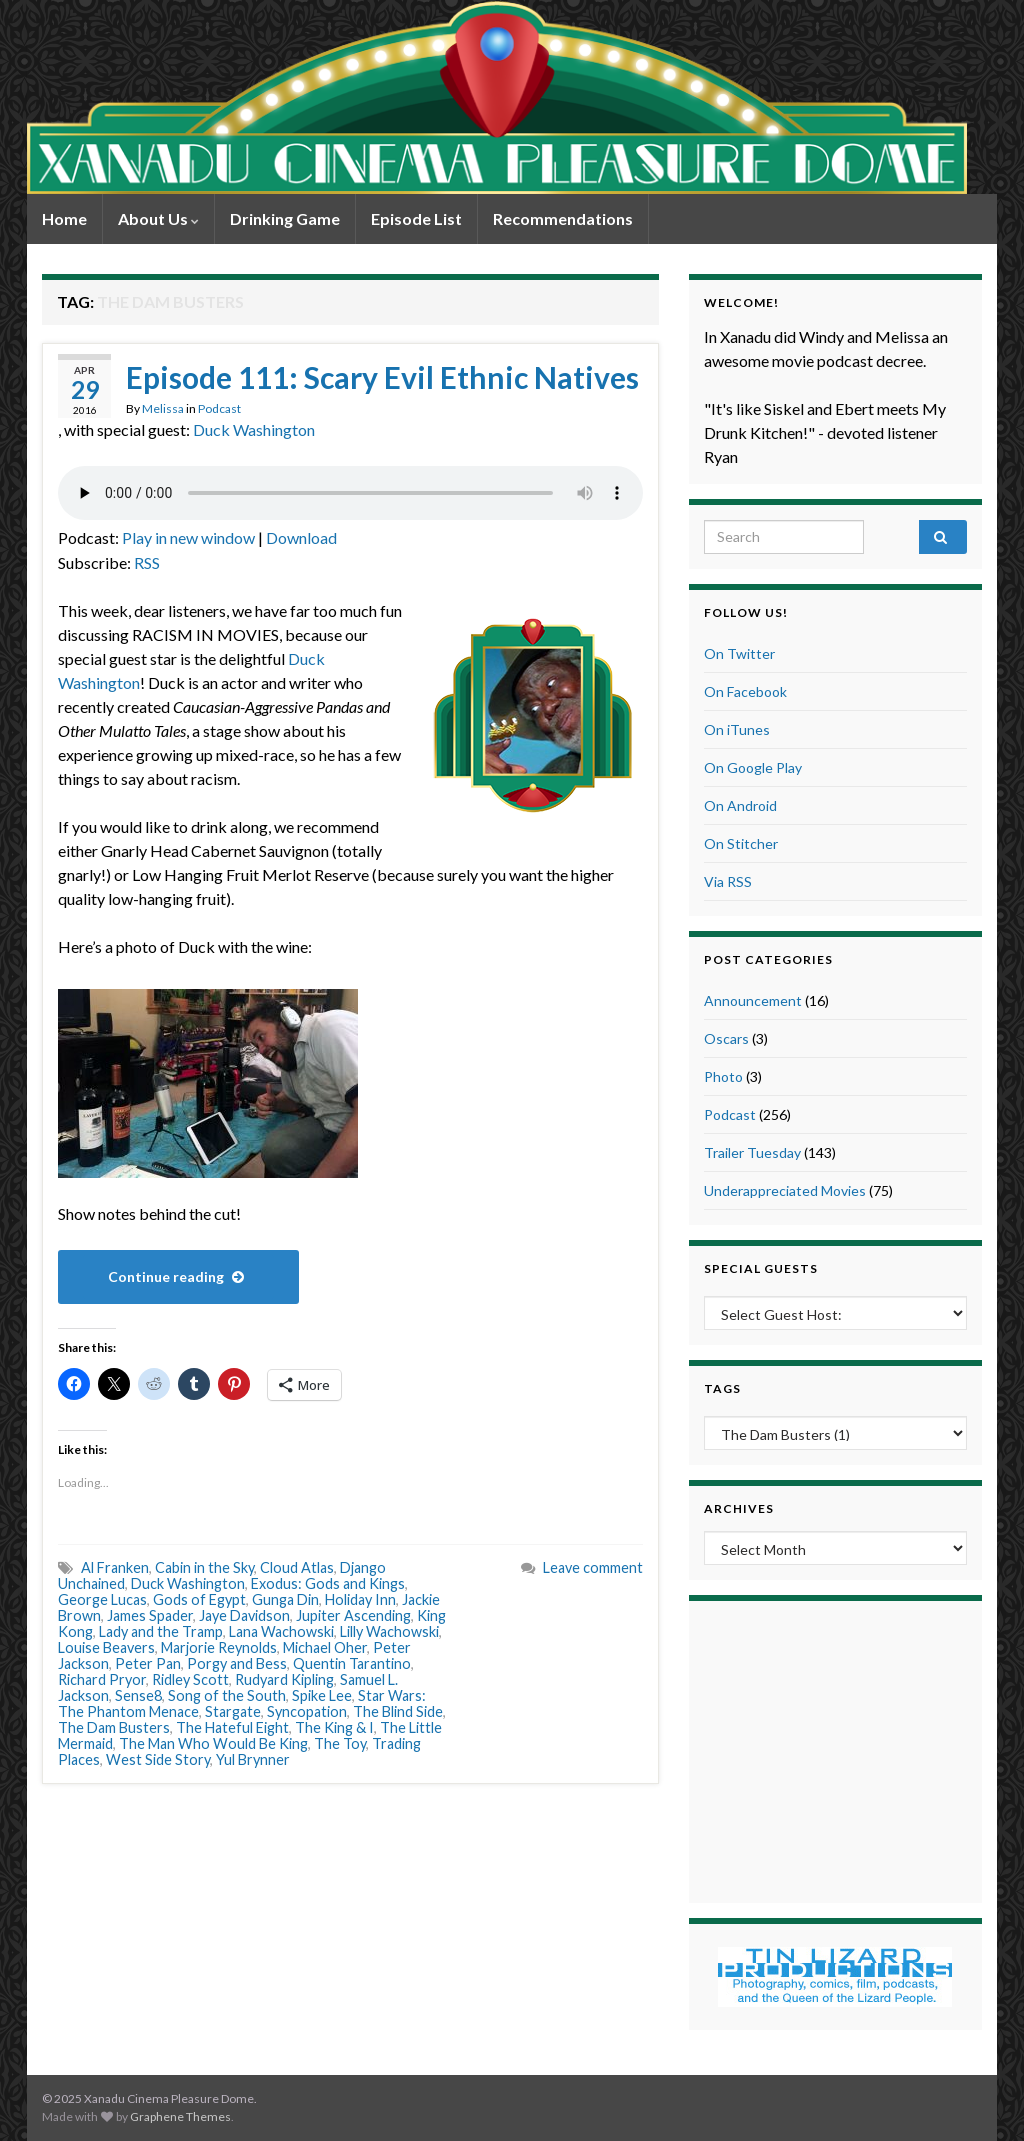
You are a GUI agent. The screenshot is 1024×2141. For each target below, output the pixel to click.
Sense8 (138, 1695)
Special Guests (761, 1268)
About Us (158, 218)
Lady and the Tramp (161, 1631)
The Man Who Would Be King (213, 1743)
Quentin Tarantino (352, 1663)
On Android (740, 805)
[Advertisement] (835, 1749)
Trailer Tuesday (752, 1152)
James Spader (150, 1615)
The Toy (340, 1743)
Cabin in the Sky (204, 1567)
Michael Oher (325, 1647)
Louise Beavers (106, 1647)
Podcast (219, 408)
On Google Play (753, 767)
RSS (147, 562)
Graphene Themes (180, 2116)
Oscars (726, 1038)
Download (301, 537)
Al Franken (115, 1567)
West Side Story (158, 1759)
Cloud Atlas (297, 1567)
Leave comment (593, 1567)
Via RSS (728, 881)
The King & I (334, 1727)
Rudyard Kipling (284, 1679)
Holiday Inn (360, 1599)
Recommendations (563, 218)
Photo (723, 1076)
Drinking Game (285, 218)
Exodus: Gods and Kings (328, 1583)
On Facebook (745, 691)
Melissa (163, 408)
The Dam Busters (114, 1727)
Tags (722, 1388)
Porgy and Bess (237, 1663)
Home (64, 218)
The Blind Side (398, 1711)
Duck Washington (254, 429)
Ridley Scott (190, 1679)
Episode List (416, 218)
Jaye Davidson (244, 1615)
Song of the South (227, 1695)
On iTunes (737, 729)
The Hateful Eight (232, 1727)
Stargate (233, 1711)
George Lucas (102, 1599)
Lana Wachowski (281, 1631)
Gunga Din (285, 1599)
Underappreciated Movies (785, 1190)
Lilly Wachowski (389, 1631)
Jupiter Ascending (353, 1615)
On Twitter (739, 653)
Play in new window (188, 537)
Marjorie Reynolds (219, 1647)
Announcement (753, 1000)
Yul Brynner (253, 1759)
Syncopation (307, 1711)
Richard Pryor (102, 1679)
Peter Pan (148, 1663)
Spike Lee (322, 1695)
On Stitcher (741, 843)
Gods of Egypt (199, 1599)
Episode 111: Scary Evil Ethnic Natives (382, 377)
